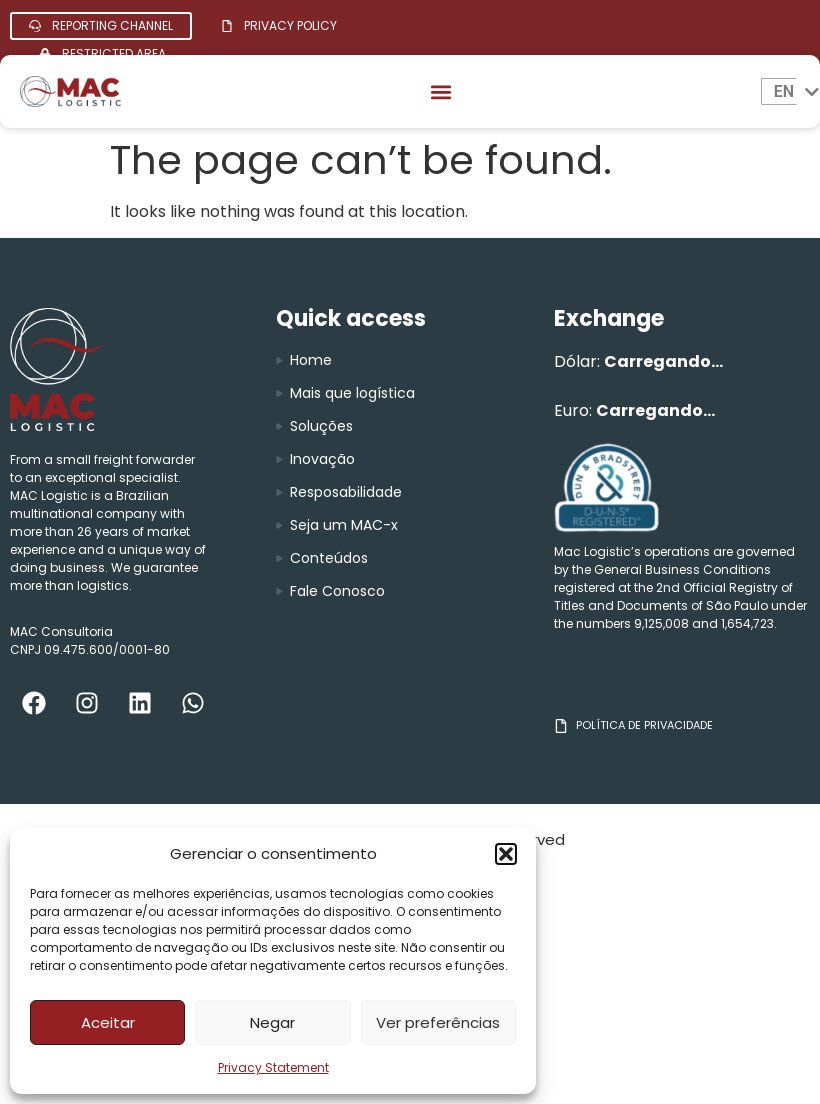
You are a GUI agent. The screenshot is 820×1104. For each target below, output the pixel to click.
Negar (272, 1022)
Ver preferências (438, 1022)
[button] (506, 854)
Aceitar (108, 1022)
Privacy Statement (273, 1067)
